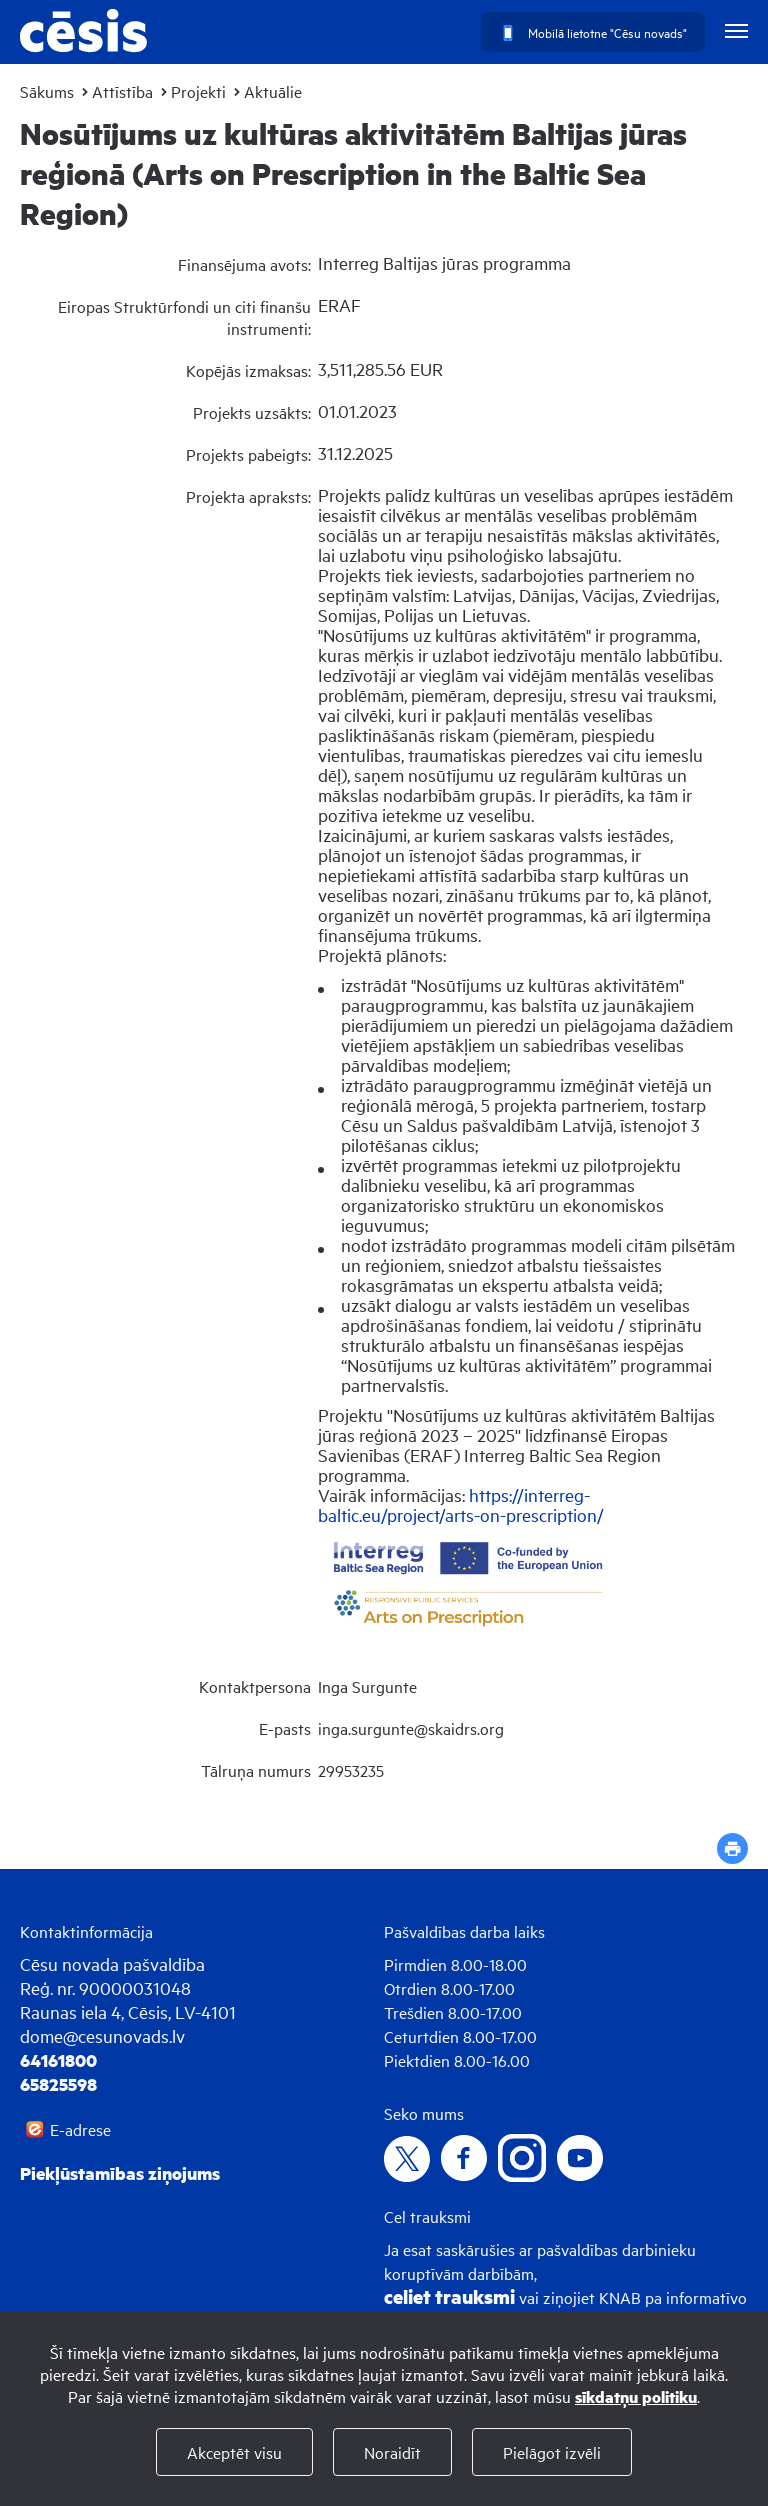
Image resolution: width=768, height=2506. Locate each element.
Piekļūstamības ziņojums (120, 2173)
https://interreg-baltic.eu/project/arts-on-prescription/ (461, 1504)
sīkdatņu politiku (636, 2396)
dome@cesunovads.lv (102, 2035)
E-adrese (80, 2129)
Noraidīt (392, 2452)
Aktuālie (273, 91)
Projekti (198, 91)
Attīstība (122, 91)
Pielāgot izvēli (552, 2452)
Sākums (47, 91)
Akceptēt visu (234, 2452)
